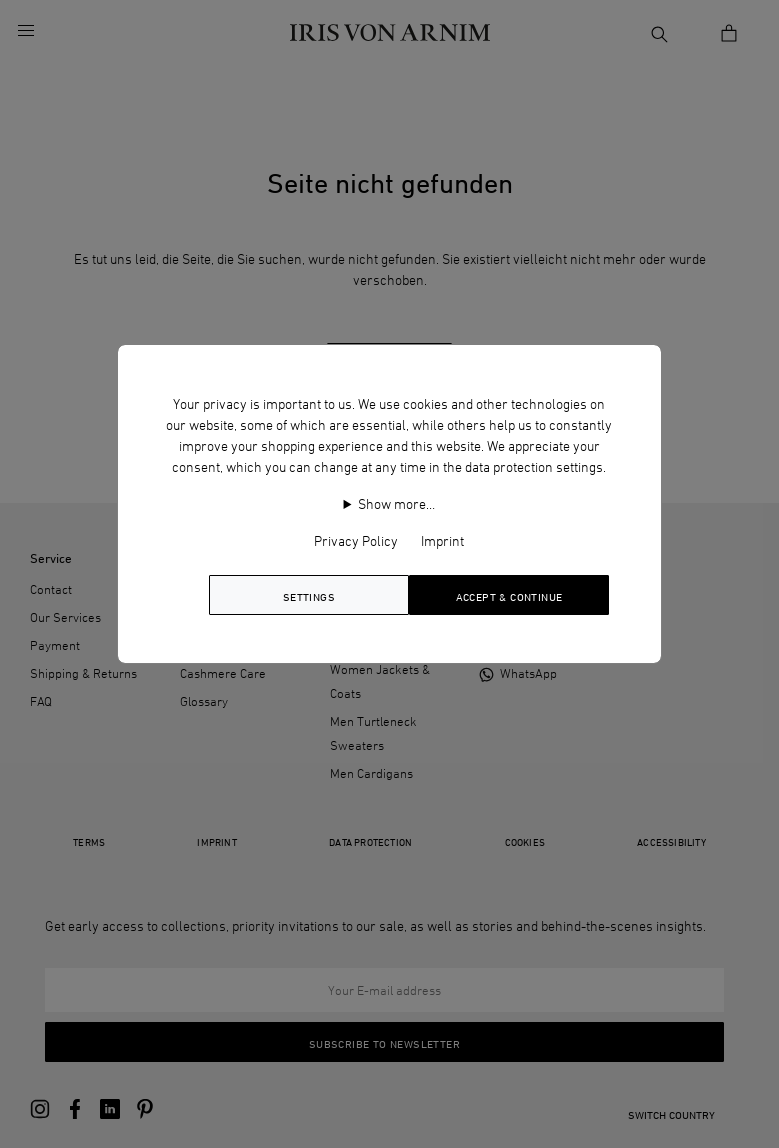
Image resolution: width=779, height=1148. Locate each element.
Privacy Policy (356, 540)
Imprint (442, 540)
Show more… (396, 503)
